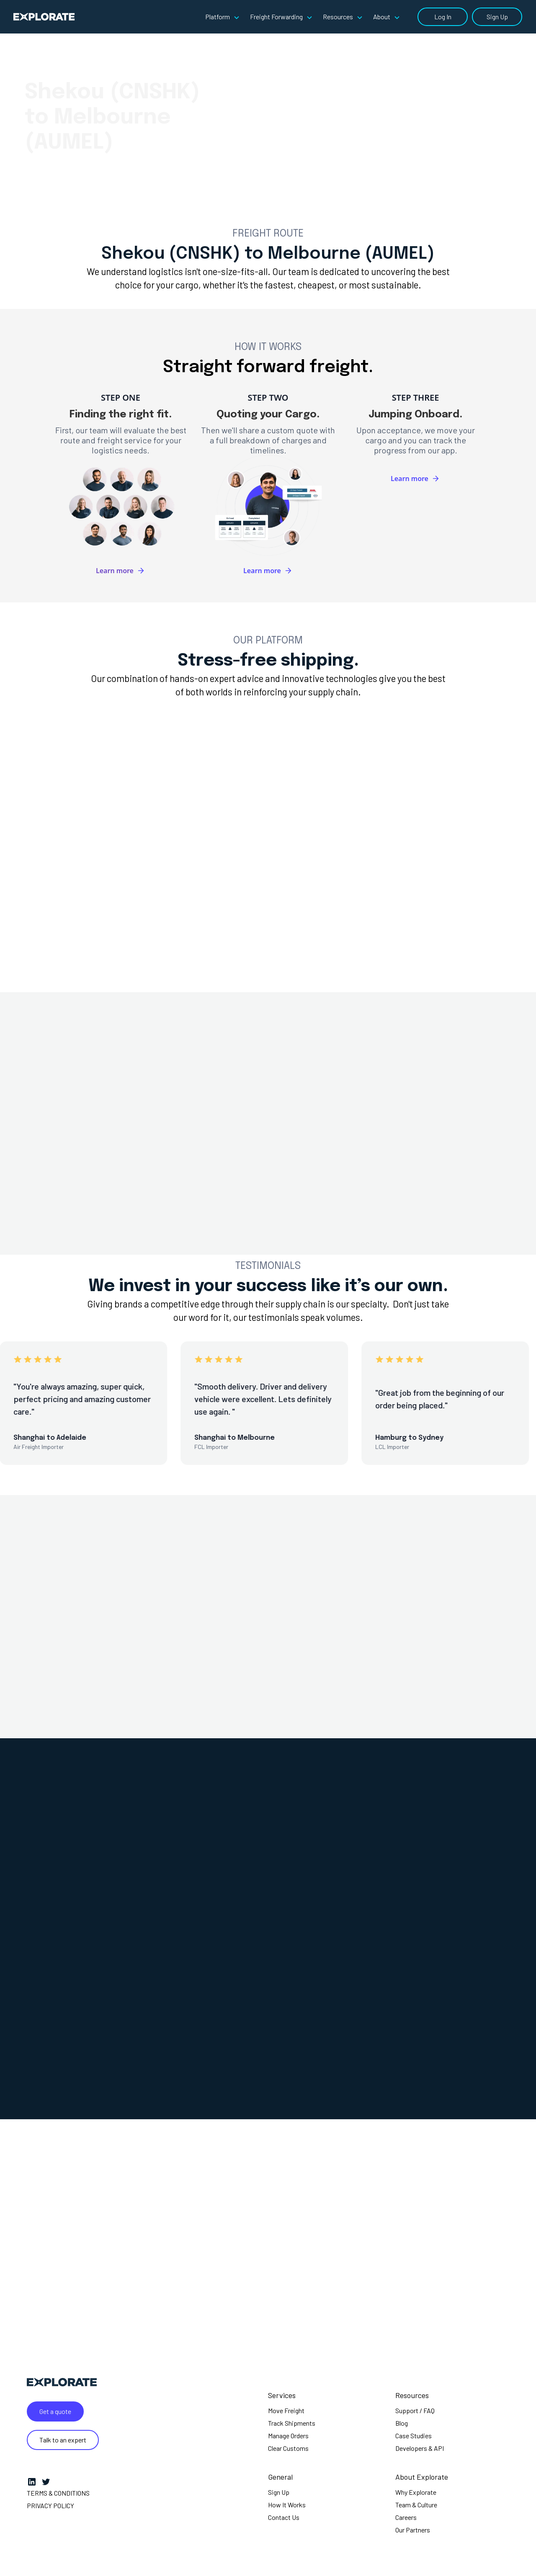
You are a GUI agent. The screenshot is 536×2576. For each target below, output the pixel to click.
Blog (401, 2423)
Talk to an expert (62, 2440)
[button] (224, 17)
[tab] (166, 773)
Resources (412, 2395)
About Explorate (421, 2476)
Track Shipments (291, 2423)
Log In (442, 17)
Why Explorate (415, 2492)
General (280, 2476)
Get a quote (55, 2411)
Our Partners (412, 2530)
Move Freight (286, 2410)
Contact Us (283, 2517)
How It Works (287, 2505)
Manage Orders (288, 2436)
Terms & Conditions (58, 2493)
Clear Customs (288, 2448)
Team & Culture (416, 2505)
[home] (44, 16)
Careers (406, 2517)
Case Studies (413, 2436)
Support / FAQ (415, 2410)
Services (282, 2395)
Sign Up (497, 17)
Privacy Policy (50, 2505)
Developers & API (419, 2448)
